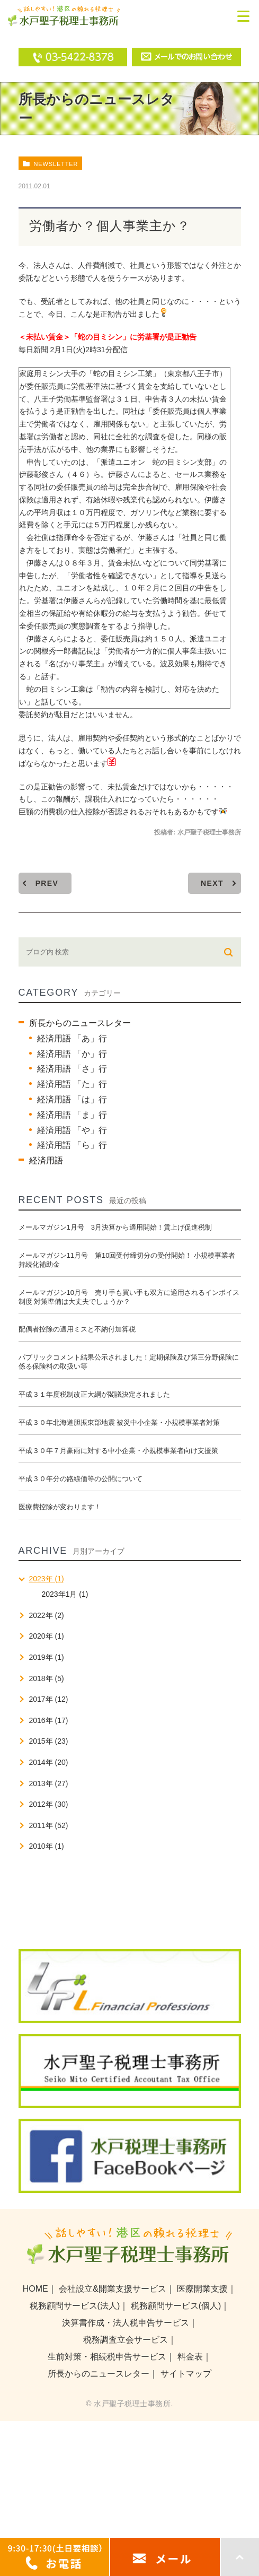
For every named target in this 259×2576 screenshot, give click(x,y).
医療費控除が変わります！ (60, 1507)
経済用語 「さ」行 (72, 1068)
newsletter (55, 164)
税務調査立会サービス (125, 2339)
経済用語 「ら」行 (72, 1145)
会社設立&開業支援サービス (112, 2288)
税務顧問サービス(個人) (176, 2305)
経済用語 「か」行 (72, 1053)
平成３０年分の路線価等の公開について (80, 1479)
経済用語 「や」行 (72, 1130)
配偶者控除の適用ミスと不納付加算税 (77, 1329)
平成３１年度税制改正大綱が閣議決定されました (94, 1394)
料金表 (190, 2356)
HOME (35, 2288)
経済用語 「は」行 (72, 1099)
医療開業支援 (202, 2288)
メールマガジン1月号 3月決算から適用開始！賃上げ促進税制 (115, 1227)
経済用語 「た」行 (72, 1084)
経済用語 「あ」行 (72, 1038)
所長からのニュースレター (80, 1023)
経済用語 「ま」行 (72, 1114)
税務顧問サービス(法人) (75, 2305)
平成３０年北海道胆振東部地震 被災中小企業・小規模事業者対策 (119, 1422)
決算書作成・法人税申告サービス (125, 2322)
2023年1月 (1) (65, 1594)
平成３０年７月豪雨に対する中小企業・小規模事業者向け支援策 (118, 1451)
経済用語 (46, 1160)
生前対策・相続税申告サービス (107, 2356)
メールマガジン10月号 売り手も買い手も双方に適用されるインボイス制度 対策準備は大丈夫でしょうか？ (129, 1297)
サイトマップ (185, 2373)
